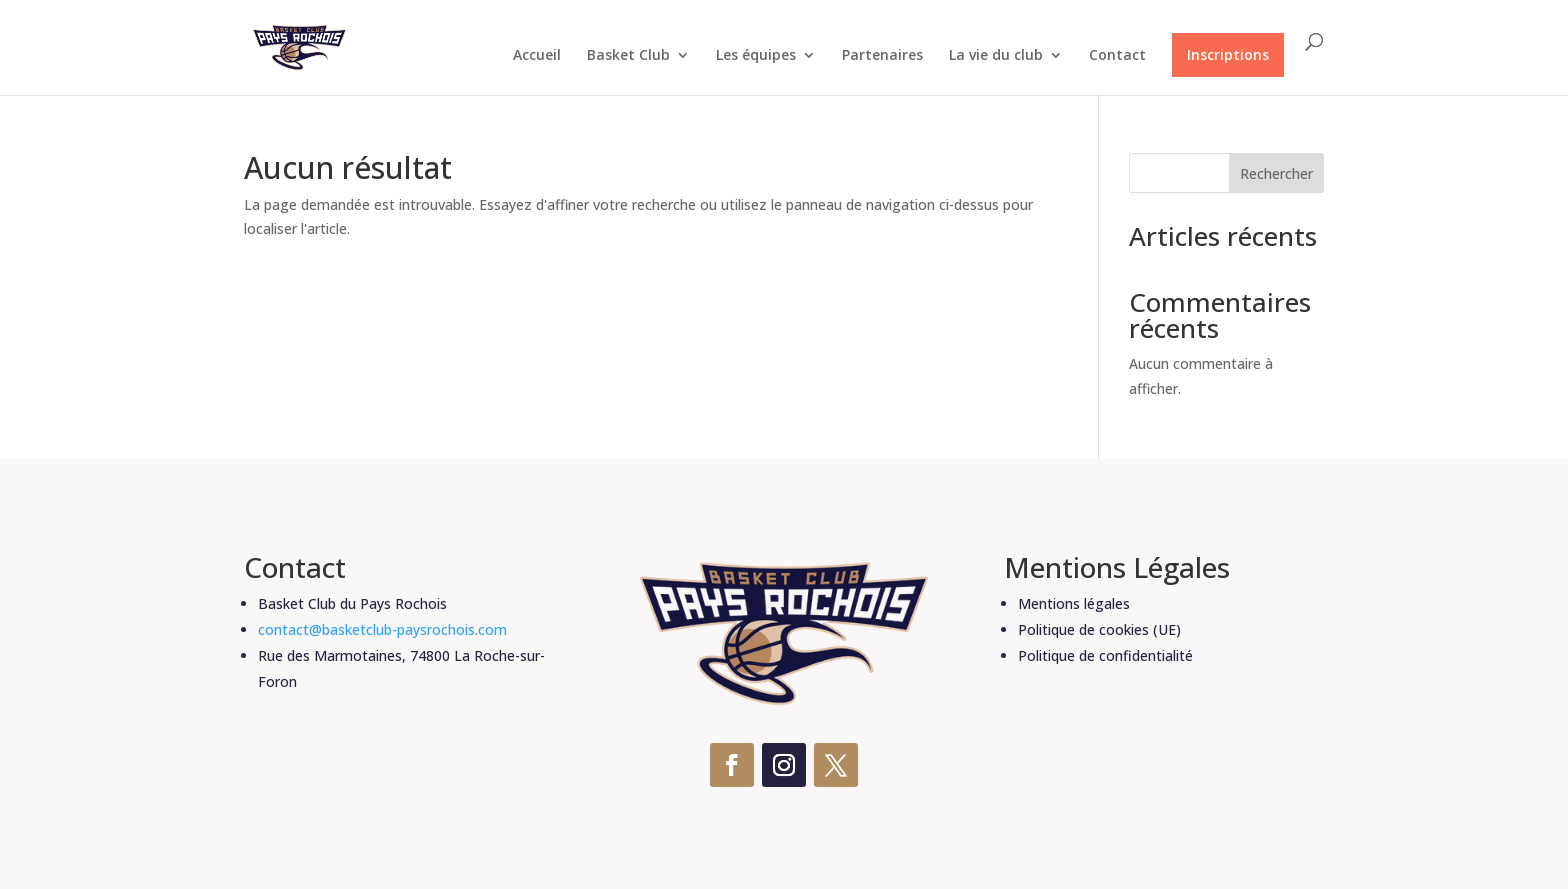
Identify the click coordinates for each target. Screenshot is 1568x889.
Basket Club (628, 56)
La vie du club (996, 56)
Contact (1117, 56)
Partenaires (882, 56)
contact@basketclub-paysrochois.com (382, 629)
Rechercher (1276, 173)
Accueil (537, 56)
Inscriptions (1228, 54)
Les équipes (756, 56)
